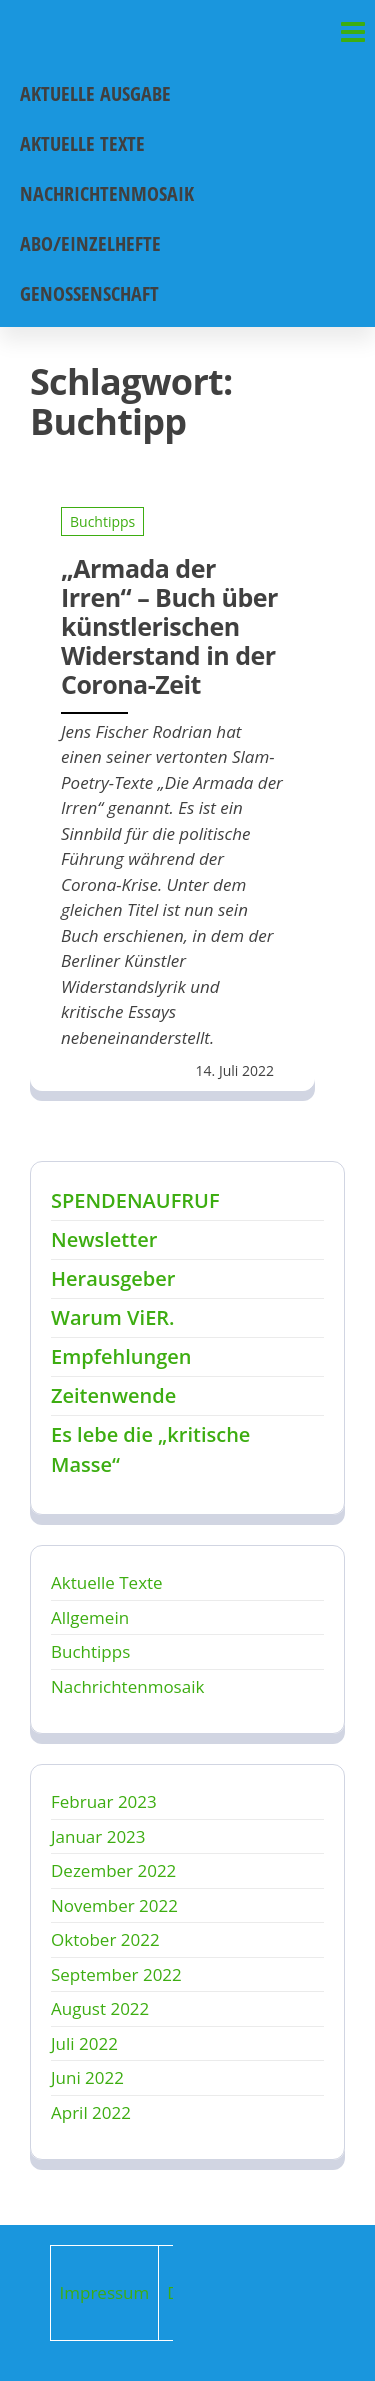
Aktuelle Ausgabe (95, 93)
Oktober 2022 (105, 1939)
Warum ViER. (113, 1317)
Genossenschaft (89, 293)
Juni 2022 (87, 2077)
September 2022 (116, 1974)
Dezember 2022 (113, 1870)
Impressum (105, 2292)
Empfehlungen (121, 1356)
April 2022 (91, 2112)
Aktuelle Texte (82, 143)
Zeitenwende (113, 1395)
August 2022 (100, 2008)
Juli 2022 (84, 2043)
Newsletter (104, 1239)
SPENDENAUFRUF (135, 1200)
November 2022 (114, 1905)
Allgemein (90, 1617)
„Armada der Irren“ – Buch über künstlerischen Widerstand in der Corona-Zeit (169, 626)
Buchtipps (102, 521)
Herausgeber (113, 1278)
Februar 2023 (104, 1801)
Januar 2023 (98, 1836)
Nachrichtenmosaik (107, 193)
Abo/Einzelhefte (90, 243)
